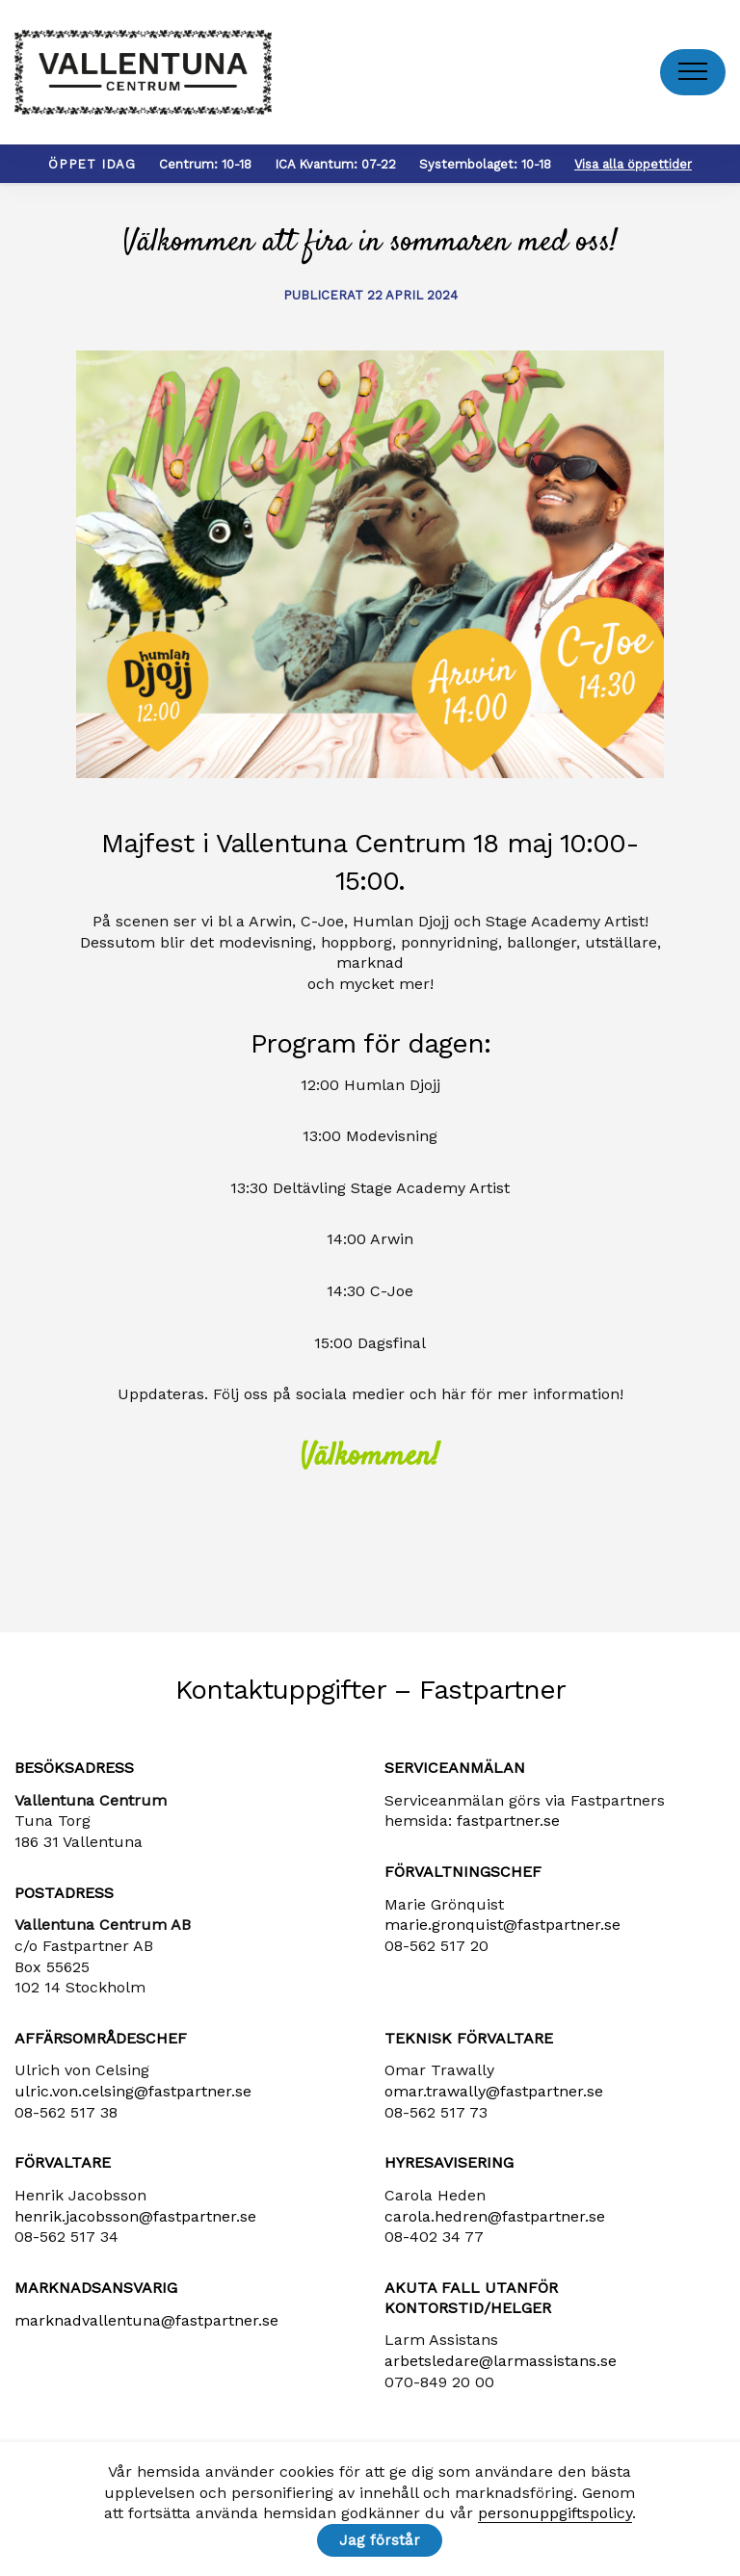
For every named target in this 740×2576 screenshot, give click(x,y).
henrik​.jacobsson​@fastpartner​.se (135, 2216)
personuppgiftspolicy (555, 2513)
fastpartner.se (508, 1820)
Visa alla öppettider (633, 164)
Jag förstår (379, 2540)
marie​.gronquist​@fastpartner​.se (502, 1924)
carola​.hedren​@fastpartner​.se (494, 2216)
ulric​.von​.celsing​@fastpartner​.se (132, 2091)
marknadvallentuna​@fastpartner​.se (146, 2320)
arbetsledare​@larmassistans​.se (500, 2361)
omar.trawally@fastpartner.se (493, 2091)
